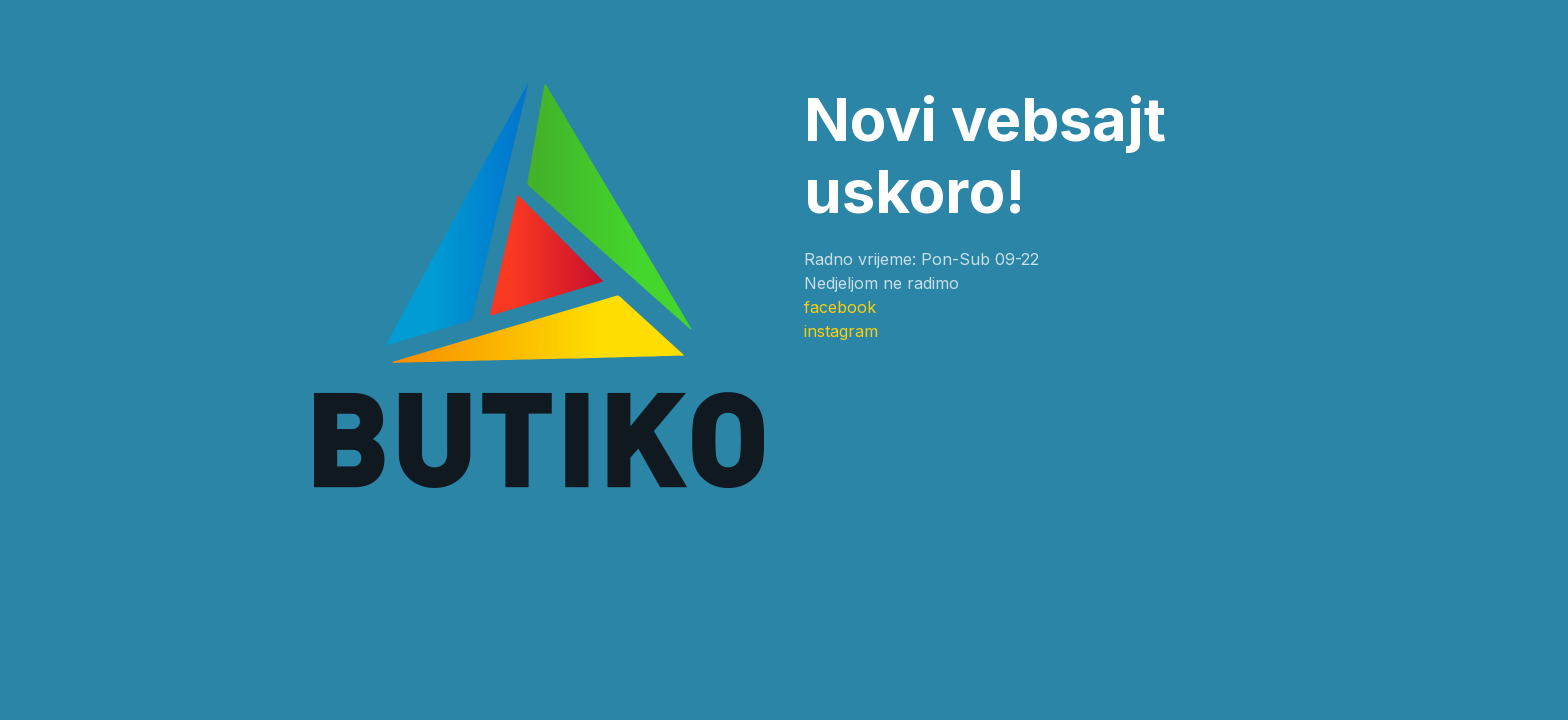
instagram (841, 331)
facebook (840, 307)
